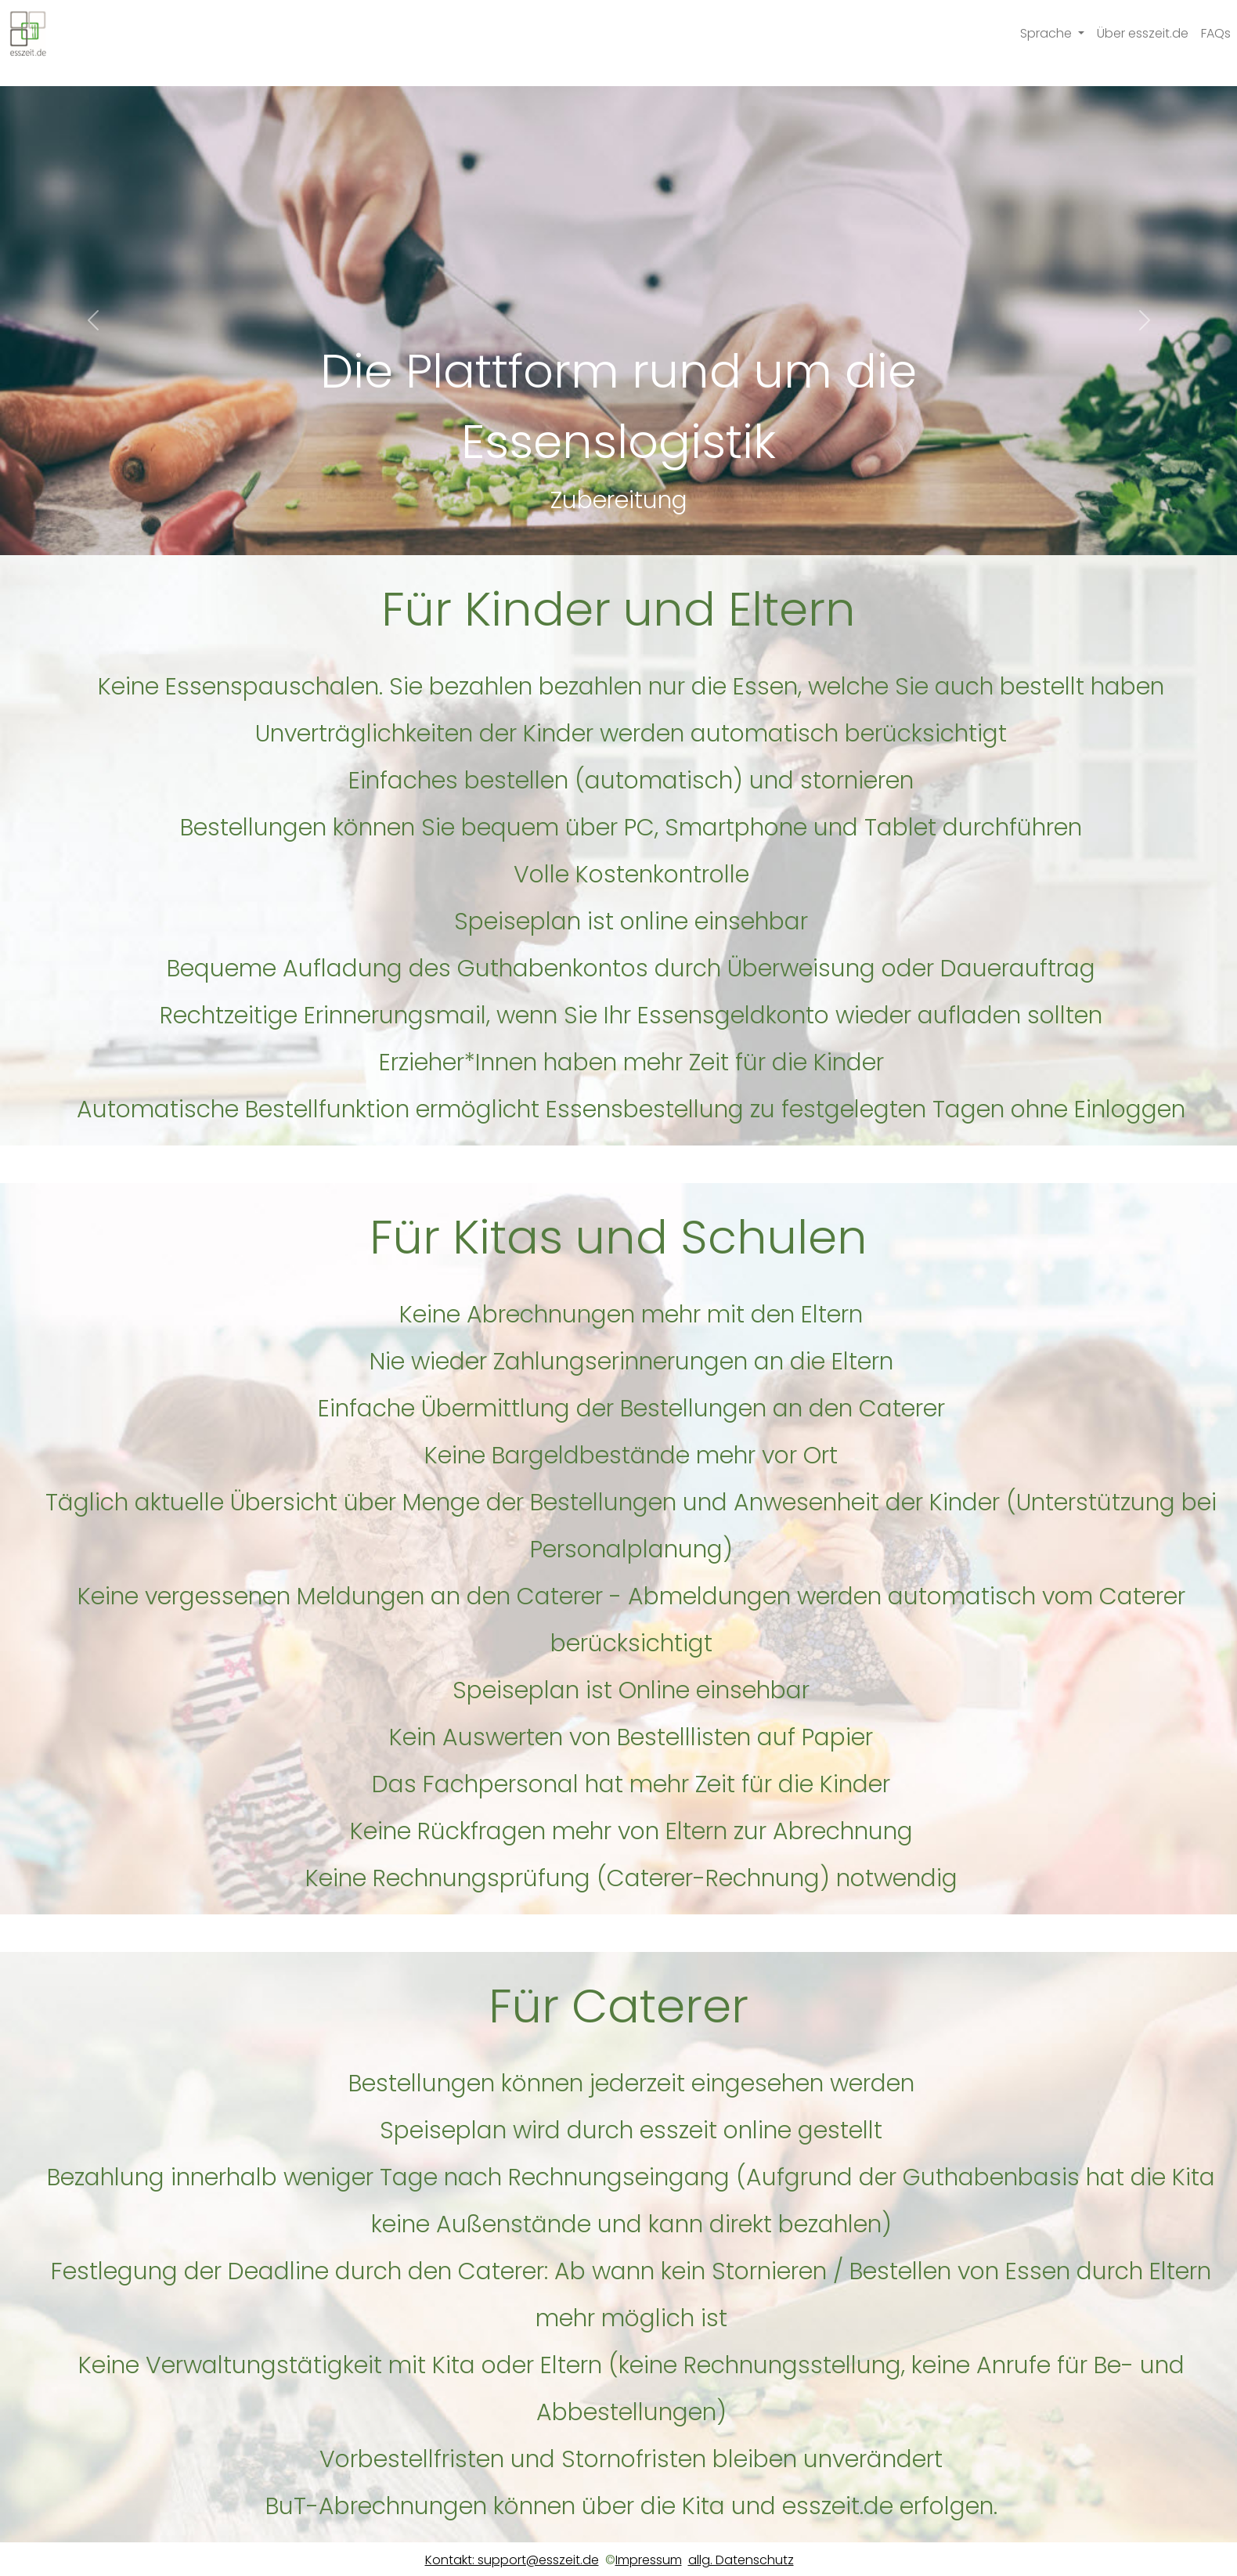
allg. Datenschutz (741, 2560)
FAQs (1216, 33)
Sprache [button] (1047, 33)
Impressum (648, 2560)
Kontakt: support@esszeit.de (512, 2560)
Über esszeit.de (1142, 33)
